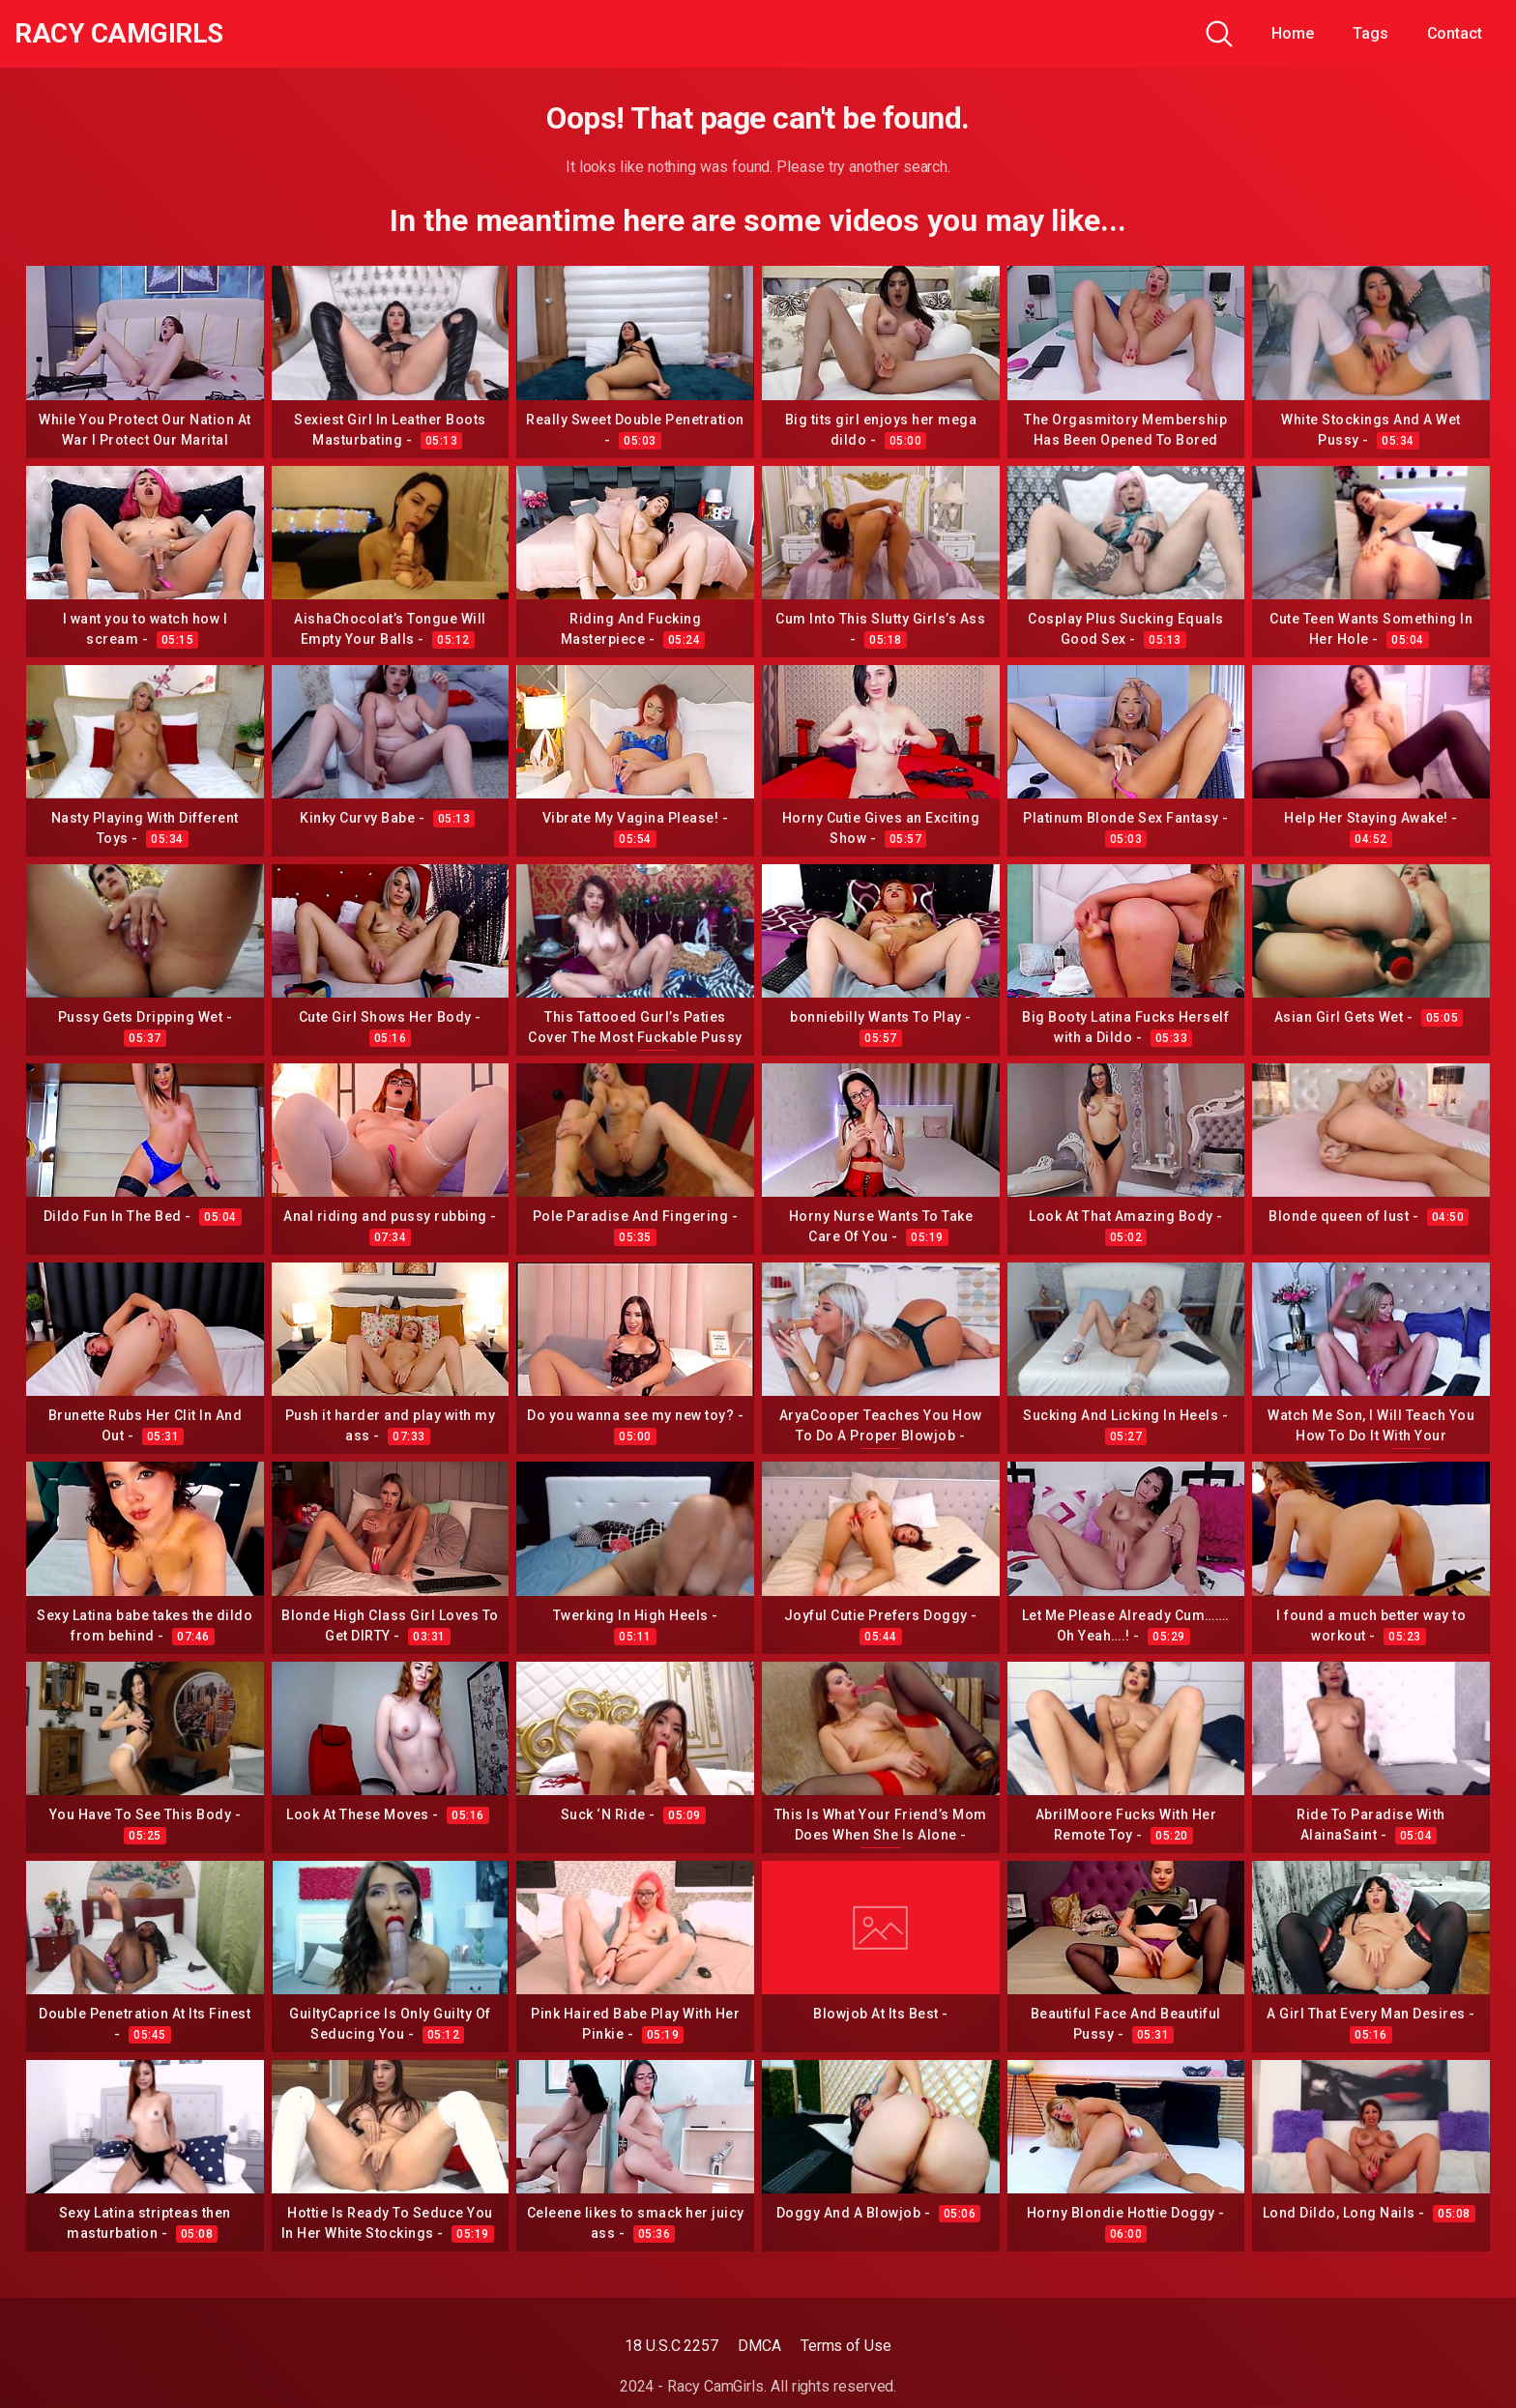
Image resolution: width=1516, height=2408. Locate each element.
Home (1292, 33)
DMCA (759, 2345)
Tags (1370, 33)
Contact (1454, 33)
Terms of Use (846, 2345)
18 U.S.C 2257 (671, 2345)
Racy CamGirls (119, 34)
